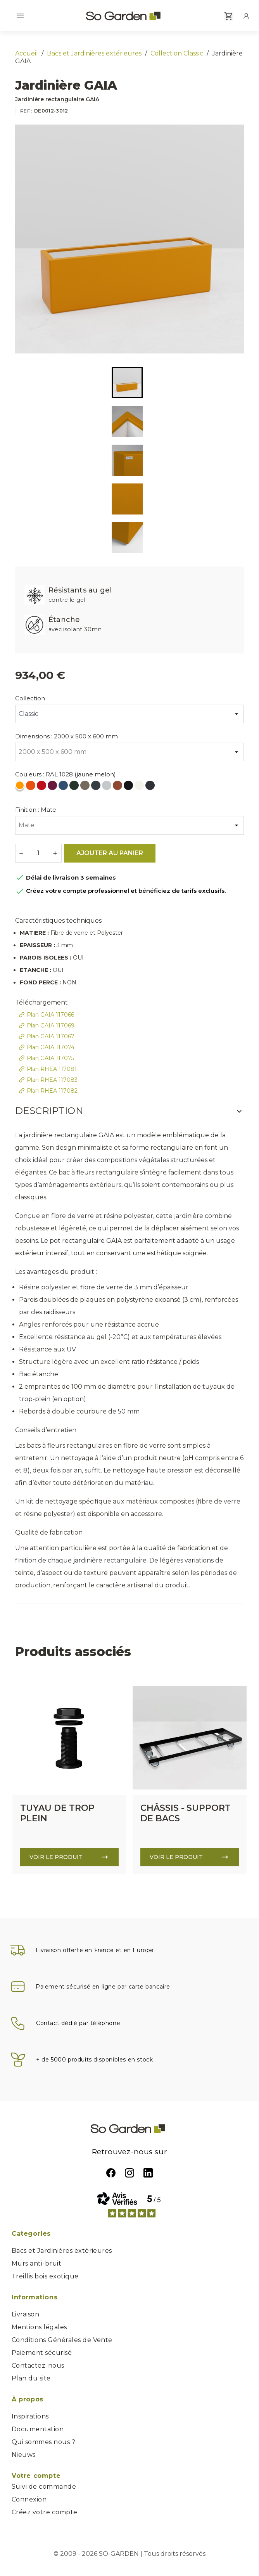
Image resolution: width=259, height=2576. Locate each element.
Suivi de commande (44, 2486)
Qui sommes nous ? (43, 2442)
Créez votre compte (45, 2512)
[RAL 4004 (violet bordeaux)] (53, 787)
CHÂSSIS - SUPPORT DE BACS (185, 1813)
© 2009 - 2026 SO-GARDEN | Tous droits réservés (129, 2553)
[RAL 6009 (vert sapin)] (74, 787)
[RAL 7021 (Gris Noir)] (150, 787)
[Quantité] (38, 853)
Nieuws (24, 2454)
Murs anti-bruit (36, 2263)
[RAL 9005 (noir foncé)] (129, 787)
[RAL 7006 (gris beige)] (85, 787)
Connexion (29, 2499)
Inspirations (30, 2416)
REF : (26, 111)
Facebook (111, 2173)
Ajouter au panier (109, 853)
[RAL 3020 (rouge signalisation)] (42, 787)
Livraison (25, 2314)
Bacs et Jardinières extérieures (62, 2250)
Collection (30, 698)
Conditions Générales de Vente (62, 2340)
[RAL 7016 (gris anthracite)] (96, 787)
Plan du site (31, 2378)
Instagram (129, 2173)
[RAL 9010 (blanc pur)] (140, 787)
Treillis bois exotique (45, 2276)
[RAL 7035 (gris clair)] (107, 787)
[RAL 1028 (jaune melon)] (20, 787)
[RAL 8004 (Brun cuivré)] (118, 787)
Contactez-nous (38, 2365)
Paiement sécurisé (42, 2352)
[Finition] (129, 825)
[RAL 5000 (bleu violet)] (64, 787)
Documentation (38, 2429)
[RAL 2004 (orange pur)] (31, 787)
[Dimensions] (129, 752)
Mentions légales (39, 2327)
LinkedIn (148, 2173)
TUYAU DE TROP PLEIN (57, 1813)
